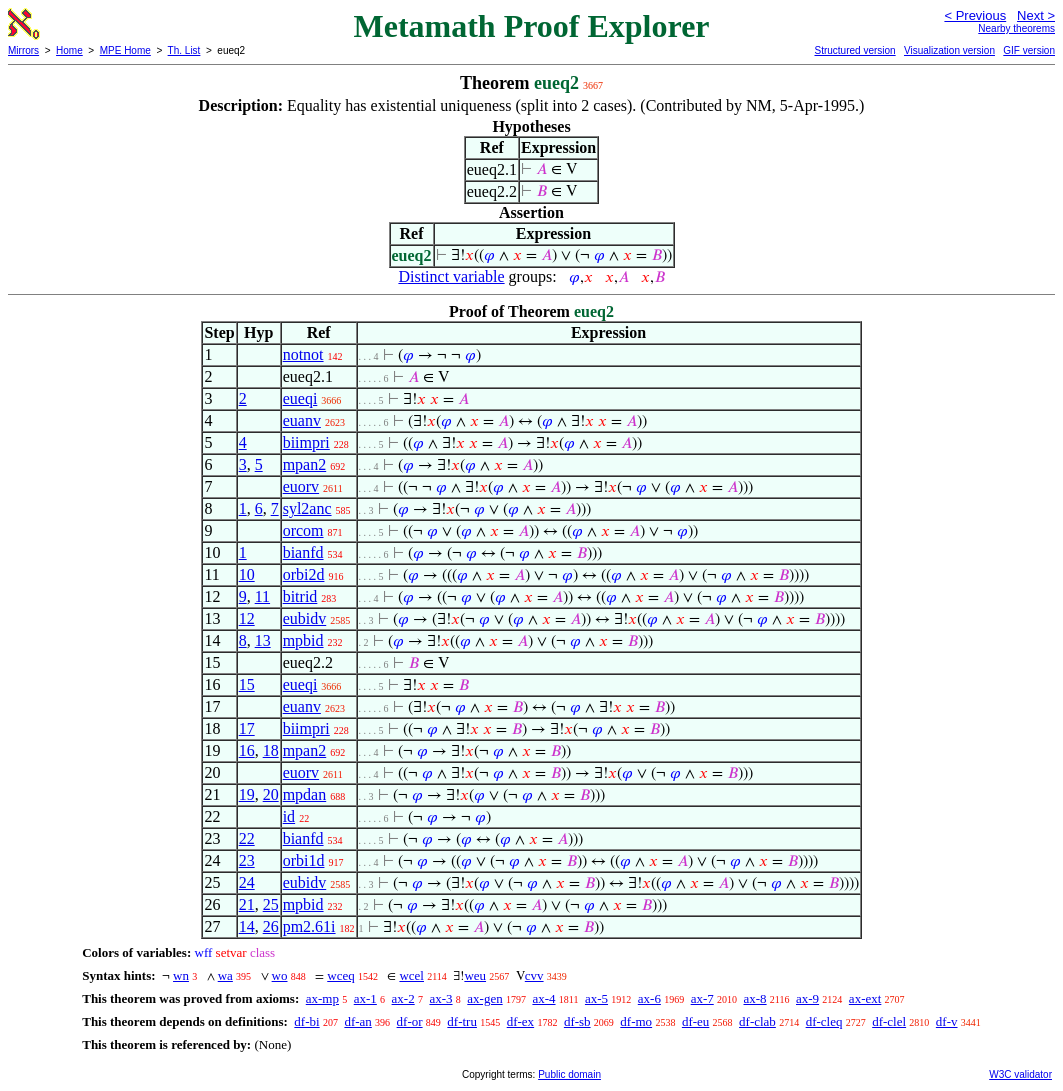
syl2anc (307, 508)
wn (181, 975)
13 (263, 640)
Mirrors (23, 50)
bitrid (300, 596)
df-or (410, 1021)
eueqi (300, 398)
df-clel (889, 1021)
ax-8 (755, 998)
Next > (1036, 15)
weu (475, 975)
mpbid (303, 640)
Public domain (569, 1074)
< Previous (975, 15)
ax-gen (484, 998)
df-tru (462, 1021)
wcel (411, 975)
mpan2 (305, 464)
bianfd (303, 552)
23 (247, 860)
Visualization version (949, 50)
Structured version (854, 50)
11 (262, 596)
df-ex (520, 1021)
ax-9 (807, 998)
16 (247, 750)
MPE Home (125, 50)
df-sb (577, 1021)
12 (247, 618)
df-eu (695, 1021)
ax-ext (865, 998)
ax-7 (702, 998)
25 (271, 904)
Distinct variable (451, 276)
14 (247, 926)
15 (247, 684)
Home (69, 50)
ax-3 (440, 998)
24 (247, 882)
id (289, 816)
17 (247, 728)
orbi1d (304, 860)
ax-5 (596, 998)
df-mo (636, 1021)
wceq (340, 975)
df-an (357, 1021)
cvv (534, 975)
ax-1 (365, 998)
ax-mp (322, 998)
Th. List (184, 50)
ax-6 (649, 998)
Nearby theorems (1016, 28)
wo (280, 975)
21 (247, 904)
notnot (303, 354)
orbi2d (304, 574)
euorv (301, 486)
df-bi (306, 1021)
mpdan (305, 794)
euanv (302, 420)
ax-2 (403, 998)
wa (225, 975)
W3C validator (1020, 1074)
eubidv (305, 618)
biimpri (306, 442)
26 (271, 926)
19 (247, 794)
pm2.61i (309, 926)
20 (271, 794)
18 (271, 750)
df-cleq (824, 1021)
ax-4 (543, 998)
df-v (947, 1021)
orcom (303, 530)
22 (247, 838)
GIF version (1029, 50)
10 (247, 574)
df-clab (757, 1021)
